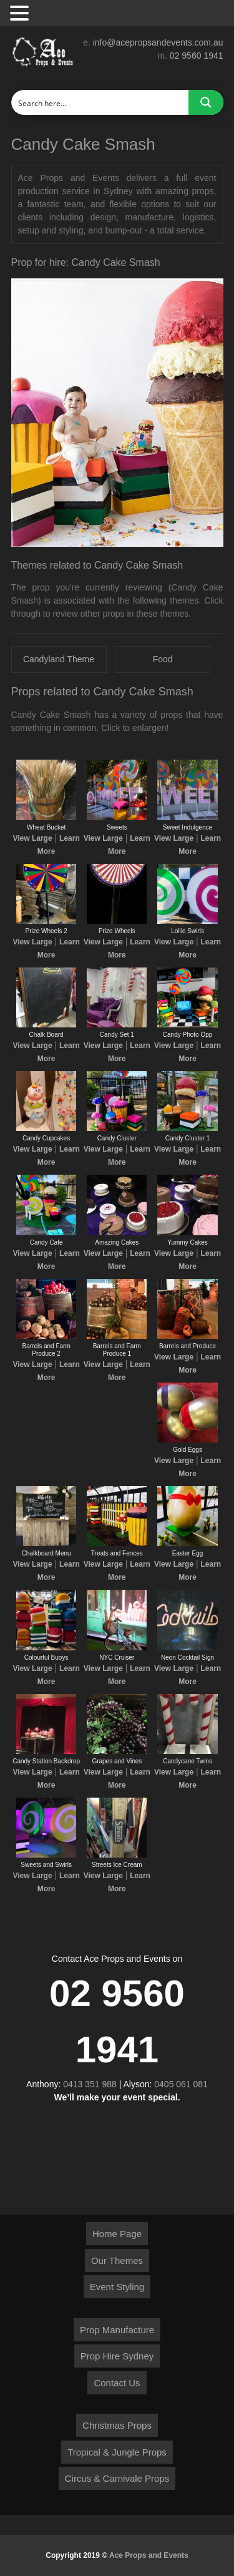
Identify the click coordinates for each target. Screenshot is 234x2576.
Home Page (117, 2233)
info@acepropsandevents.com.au (158, 42)
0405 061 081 (181, 2084)
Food (163, 659)
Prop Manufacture (117, 2329)
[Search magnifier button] (205, 102)
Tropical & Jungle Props (117, 2452)
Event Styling (117, 2286)
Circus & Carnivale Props (117, 2478)
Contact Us (117, 2383)
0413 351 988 (90, 2084)
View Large (32, 838)
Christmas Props (117, 2425)
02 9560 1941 (196, 56)
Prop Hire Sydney (117, 2356)
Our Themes (117, 2260)
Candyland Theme (58, 659)
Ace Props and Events (148, 2555)
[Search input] (100, 102)
